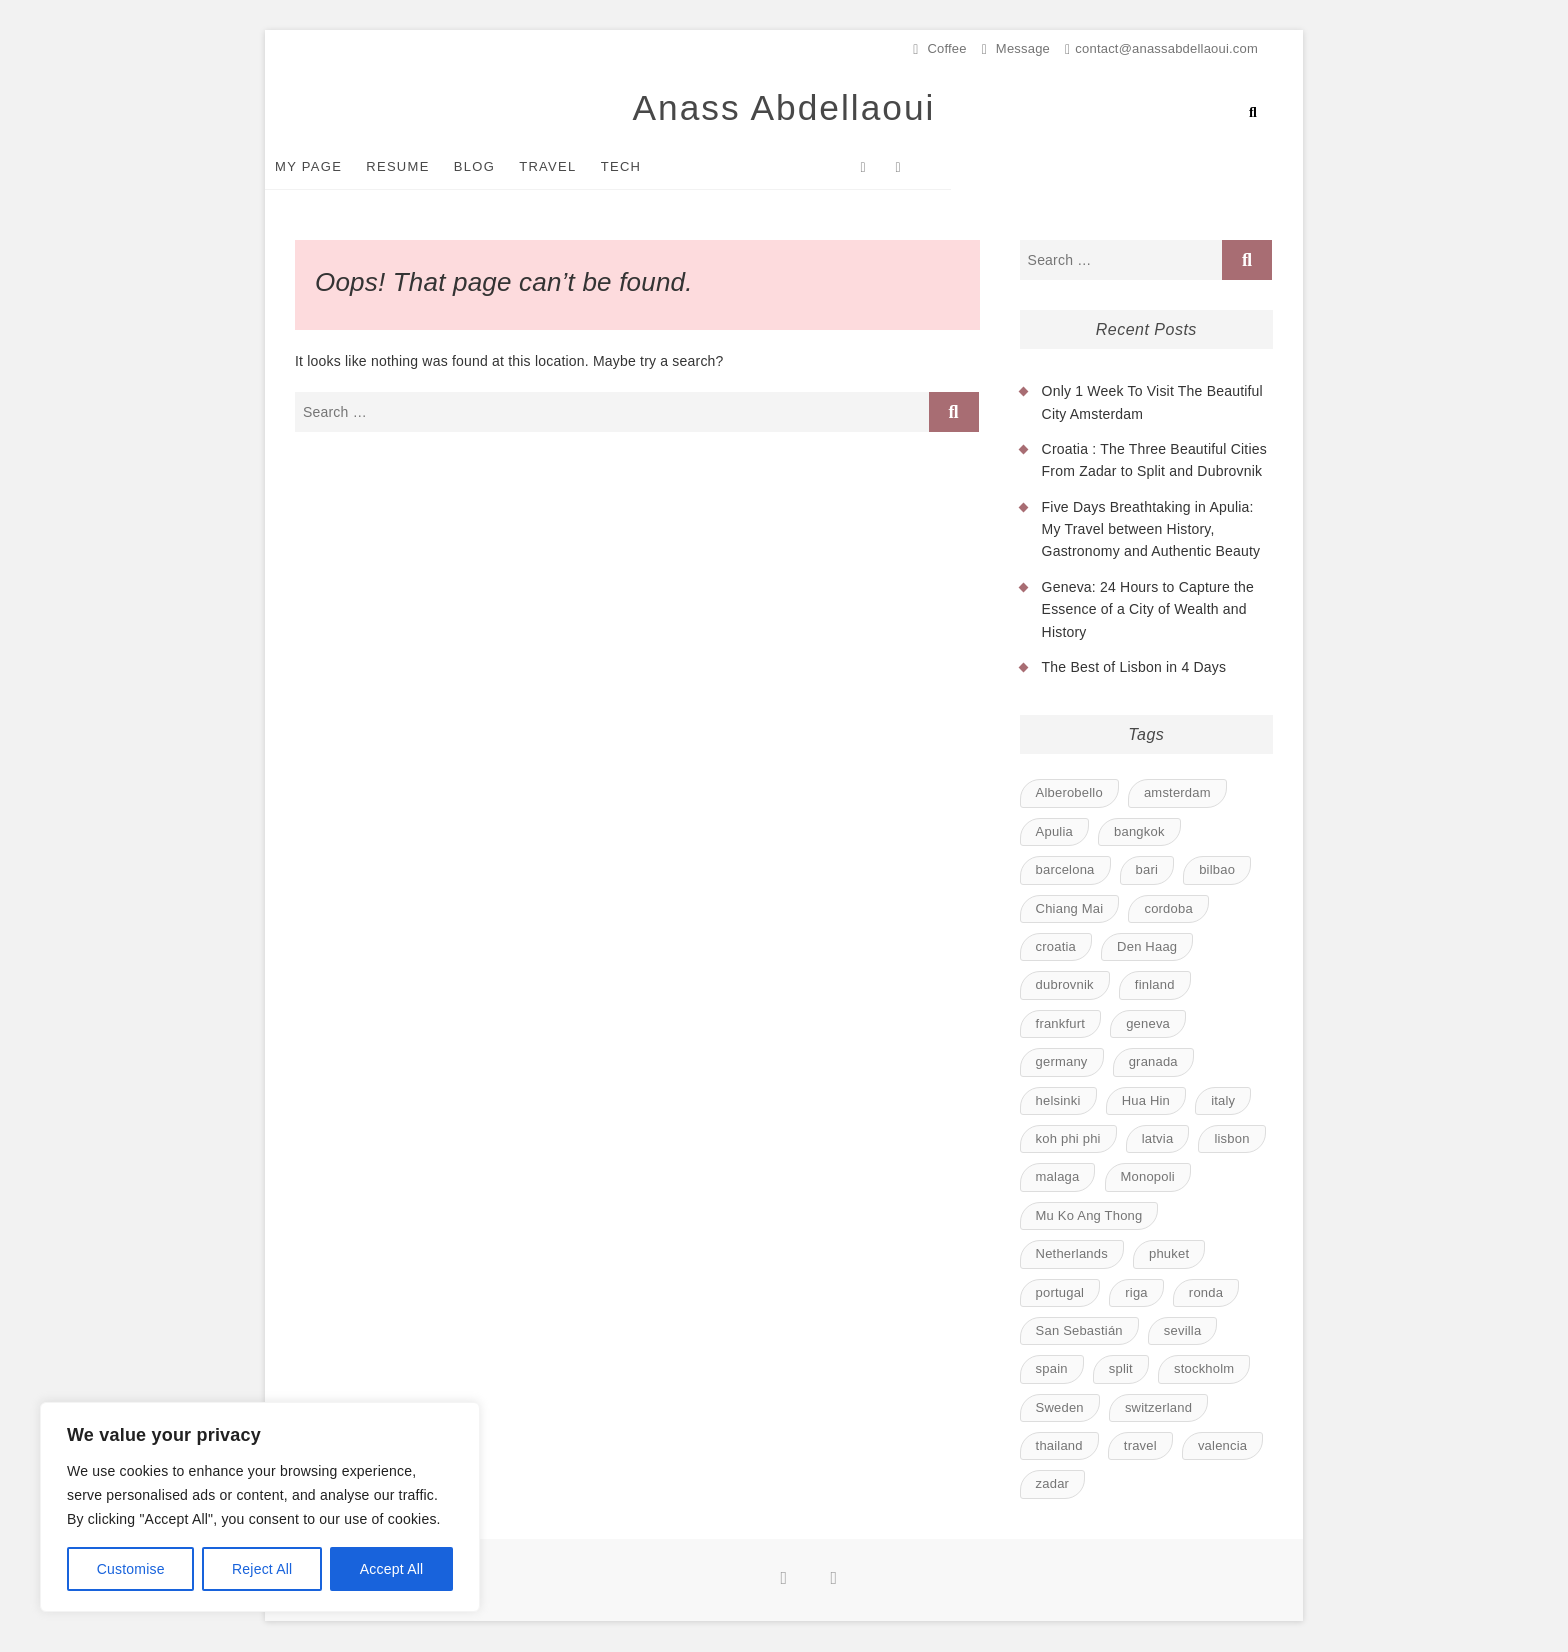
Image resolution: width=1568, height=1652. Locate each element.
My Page (338, 167)
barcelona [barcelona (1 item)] (1065, 870)
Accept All (391, 1569)
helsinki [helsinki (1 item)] (1058, 1100)
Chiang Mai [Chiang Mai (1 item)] (1070, 908)
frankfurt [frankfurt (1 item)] (1060, 1024)
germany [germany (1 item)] (1062, 1062)
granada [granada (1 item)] (1153, 1062)
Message (1016, 48)
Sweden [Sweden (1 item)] (1060, 1408)
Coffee (939, 48)
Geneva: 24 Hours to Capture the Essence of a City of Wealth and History (1148, 610)
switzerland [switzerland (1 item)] (1158, 1408)
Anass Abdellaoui (784, 107)
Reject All (262, 1569)
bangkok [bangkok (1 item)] (1139, 832)
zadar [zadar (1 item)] (1053, 1484)
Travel (577, 167)
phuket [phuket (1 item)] (1169, 1254)
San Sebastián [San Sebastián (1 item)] (1079, 1331)
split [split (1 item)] (1121, 1369)
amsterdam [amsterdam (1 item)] (1177, 793)
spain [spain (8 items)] (1052, 1369)
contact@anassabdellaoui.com (1161, 48)
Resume (427, 167)
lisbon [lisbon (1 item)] (1231, 1139)
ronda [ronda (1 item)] (1206, 1292)
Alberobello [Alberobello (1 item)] (1069, 793)
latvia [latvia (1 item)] (1158, 1139)
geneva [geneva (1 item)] (1148, 1024)
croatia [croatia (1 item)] (1056, 947)
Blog (504, 167)
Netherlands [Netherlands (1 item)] (1072, 1254)
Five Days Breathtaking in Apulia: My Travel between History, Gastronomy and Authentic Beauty (1151, 530)
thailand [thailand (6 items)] (1059, 1446)
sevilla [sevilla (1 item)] (1183, 1331)
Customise (131, 1569)
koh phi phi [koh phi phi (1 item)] (1068, 1139)
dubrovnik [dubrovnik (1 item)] (1065, 985)
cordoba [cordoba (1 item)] (1168, 908)
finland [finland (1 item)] (1155, 985)
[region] (260, 1507)
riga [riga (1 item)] (1136, 1292)
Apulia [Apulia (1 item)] (1054, 832)
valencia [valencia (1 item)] (1222, 1446)
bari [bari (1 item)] (1147, 870)
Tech (651, 167)
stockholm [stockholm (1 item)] (1204, 1369)
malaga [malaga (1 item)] (1058, 1177)
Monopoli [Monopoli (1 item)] (1148, 1177)
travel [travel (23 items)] (1140, 1446)
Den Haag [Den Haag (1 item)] (1147, 947)
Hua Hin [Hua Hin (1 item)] (1146, 1100)
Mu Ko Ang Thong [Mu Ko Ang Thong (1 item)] (1089, 1216)
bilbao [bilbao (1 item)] (1217, 870)
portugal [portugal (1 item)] (1060, 1292)
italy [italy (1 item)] (1223, 1100)
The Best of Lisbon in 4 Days (1134, 668)
